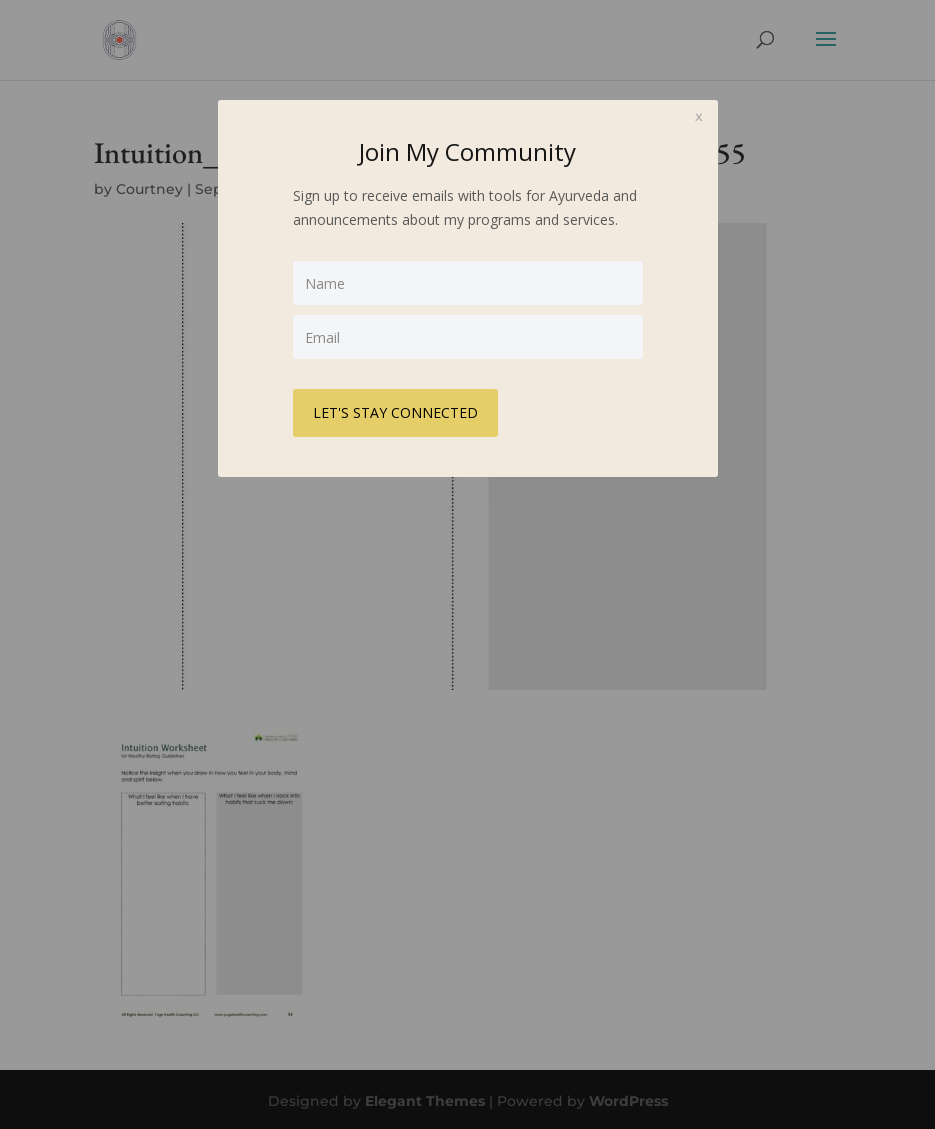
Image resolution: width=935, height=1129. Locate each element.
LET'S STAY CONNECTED (395, 412)
